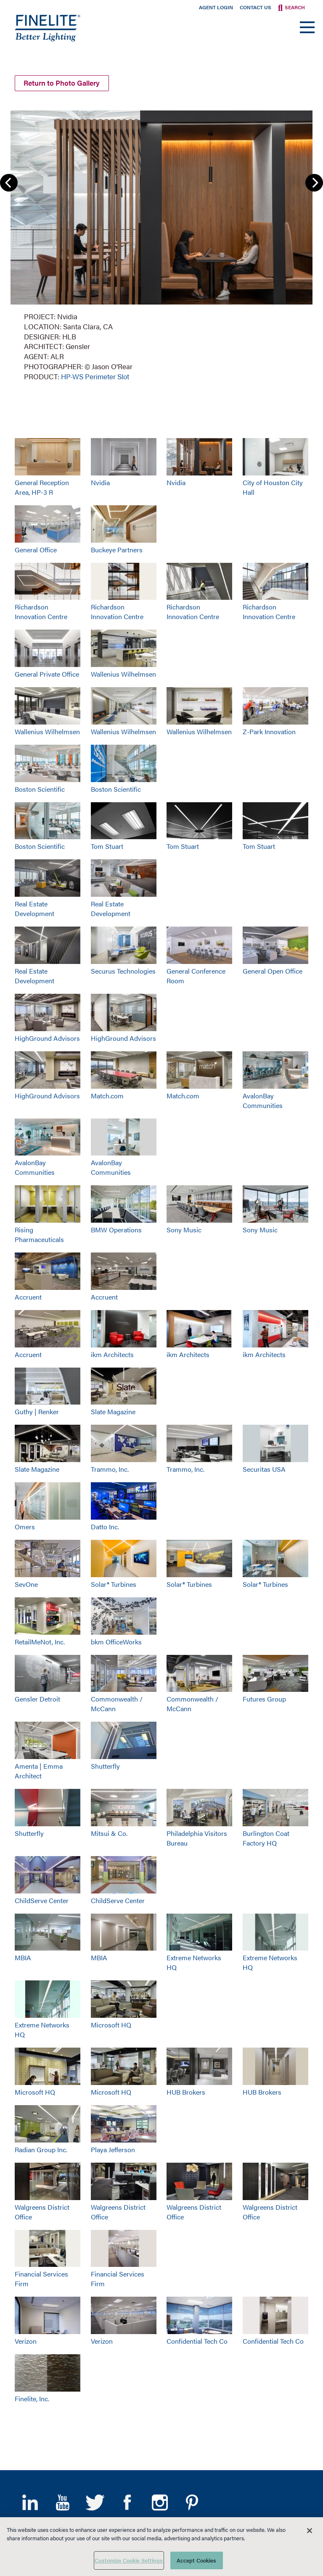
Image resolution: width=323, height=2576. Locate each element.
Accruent (28, 1297)
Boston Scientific (40, 789)
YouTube (62, 2502)
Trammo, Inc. (110, 1469)
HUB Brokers (186, 2092)
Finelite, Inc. (32, 2398)
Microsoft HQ (111, 2025)
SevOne (26, 1584)
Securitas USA (264, 1469)
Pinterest (192, 2502)
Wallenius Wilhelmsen (123, 674)
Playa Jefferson (113, 2149)
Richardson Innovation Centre (41, 611)
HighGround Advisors (47, 1038)
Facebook (127, 2502)
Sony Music (184, 1229)
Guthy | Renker (37, 1411)
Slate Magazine (113, 1411)
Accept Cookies (197, 2560)
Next (314, 183)
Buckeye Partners (117, 549)
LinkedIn (30, 2502)
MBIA (23, 1957)
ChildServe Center (42, 1900)
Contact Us (255, 7)
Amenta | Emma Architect (39, 1770)
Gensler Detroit (37, 1699)
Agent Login (216, 7)
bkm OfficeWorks (116, 1641)
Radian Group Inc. (41, 2149)
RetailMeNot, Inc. (40, 1641)
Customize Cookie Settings (129, 2560)
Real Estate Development (34, 908)
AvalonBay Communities (263, 1100)
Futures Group (264, 1699)
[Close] (309, 2530)
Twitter (94, 2502)
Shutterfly (105, 1766)
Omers (25, 1526)
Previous (9, 183)
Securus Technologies (123, 971)
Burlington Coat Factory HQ (266, 1838)
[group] (161, 244)
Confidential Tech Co (197, 2341)
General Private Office (47, 674)
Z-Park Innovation (269, 731)
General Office (36, 549)
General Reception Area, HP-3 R (42, 487)
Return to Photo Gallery (62, 83)
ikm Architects (112, 1354)
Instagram (159, 2502)
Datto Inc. (105, 1526)
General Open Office (272, 971)
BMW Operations (116, 1229)
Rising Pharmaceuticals (39, 1234)
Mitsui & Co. (109, 1833)
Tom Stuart (107, 846)
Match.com (107, 1095)
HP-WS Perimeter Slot (95, 376)
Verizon (26, 2341)
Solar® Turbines (113, 1584)
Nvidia (100, 482)
